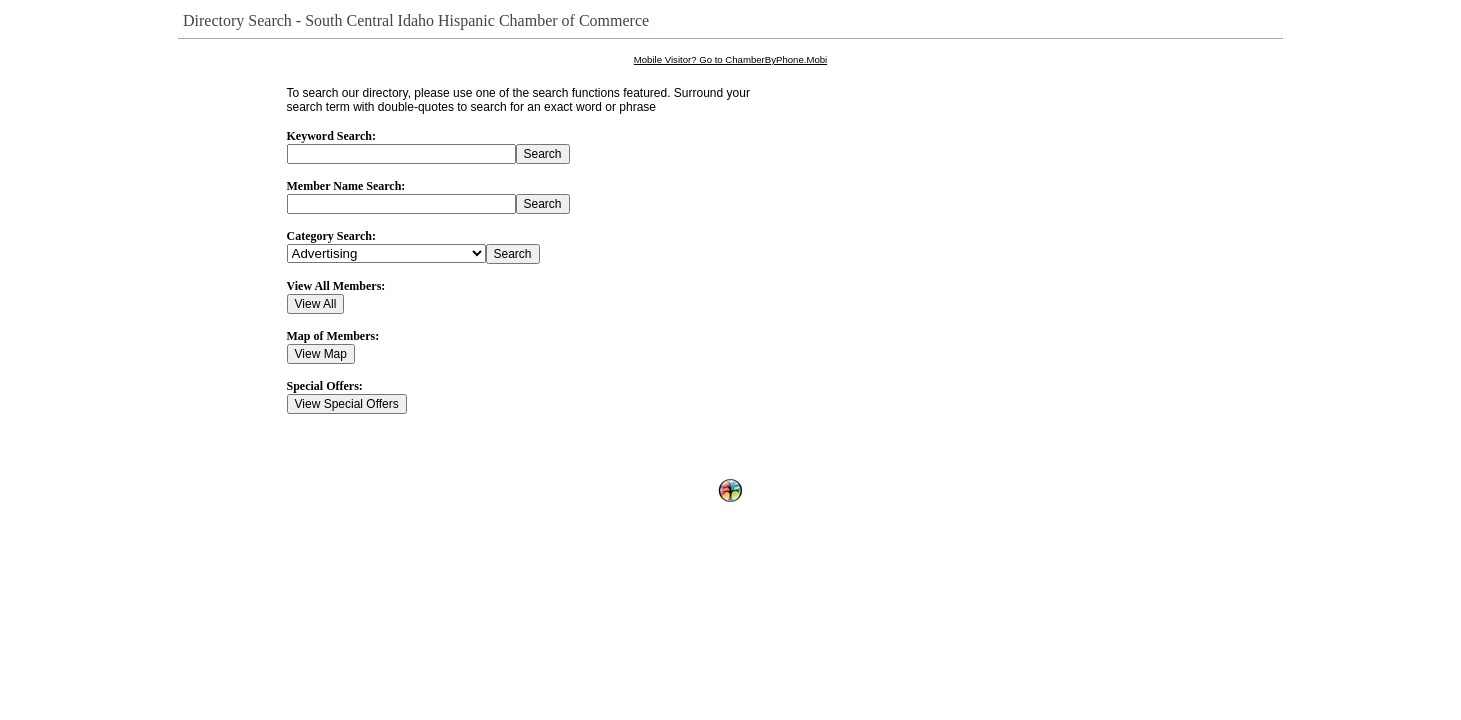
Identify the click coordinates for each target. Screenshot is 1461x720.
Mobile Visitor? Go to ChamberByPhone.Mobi (730, 59)
